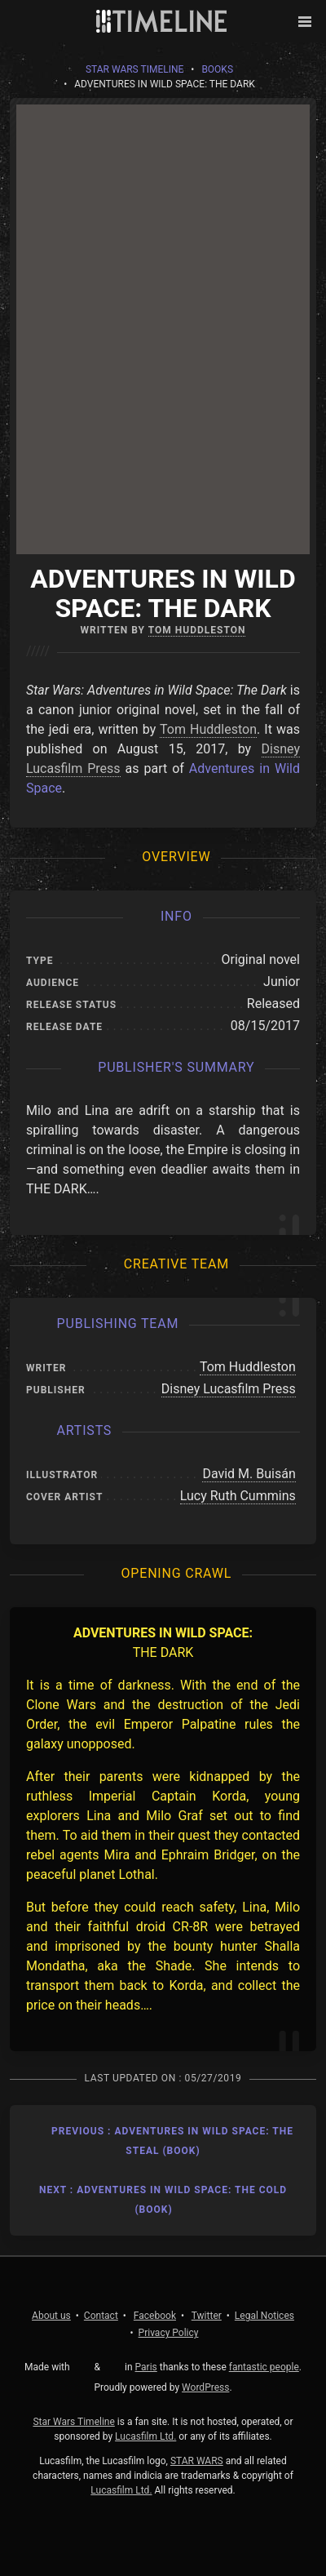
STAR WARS (196, 2461)
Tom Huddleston (197, 630)
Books (217, 69)
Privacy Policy (169, 2332)
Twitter (207, 2315)
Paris (146, 2367)
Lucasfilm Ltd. (145, 2436)
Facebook (155, 2315)
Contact (101, 2315)
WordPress (205, 2387)
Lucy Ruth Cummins (238, 1495)
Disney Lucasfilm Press (228, 1389)
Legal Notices (264, 2315)
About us (51, 2315)
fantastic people (264, 2367)
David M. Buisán (248, 1473)
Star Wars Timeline (134, 69)
